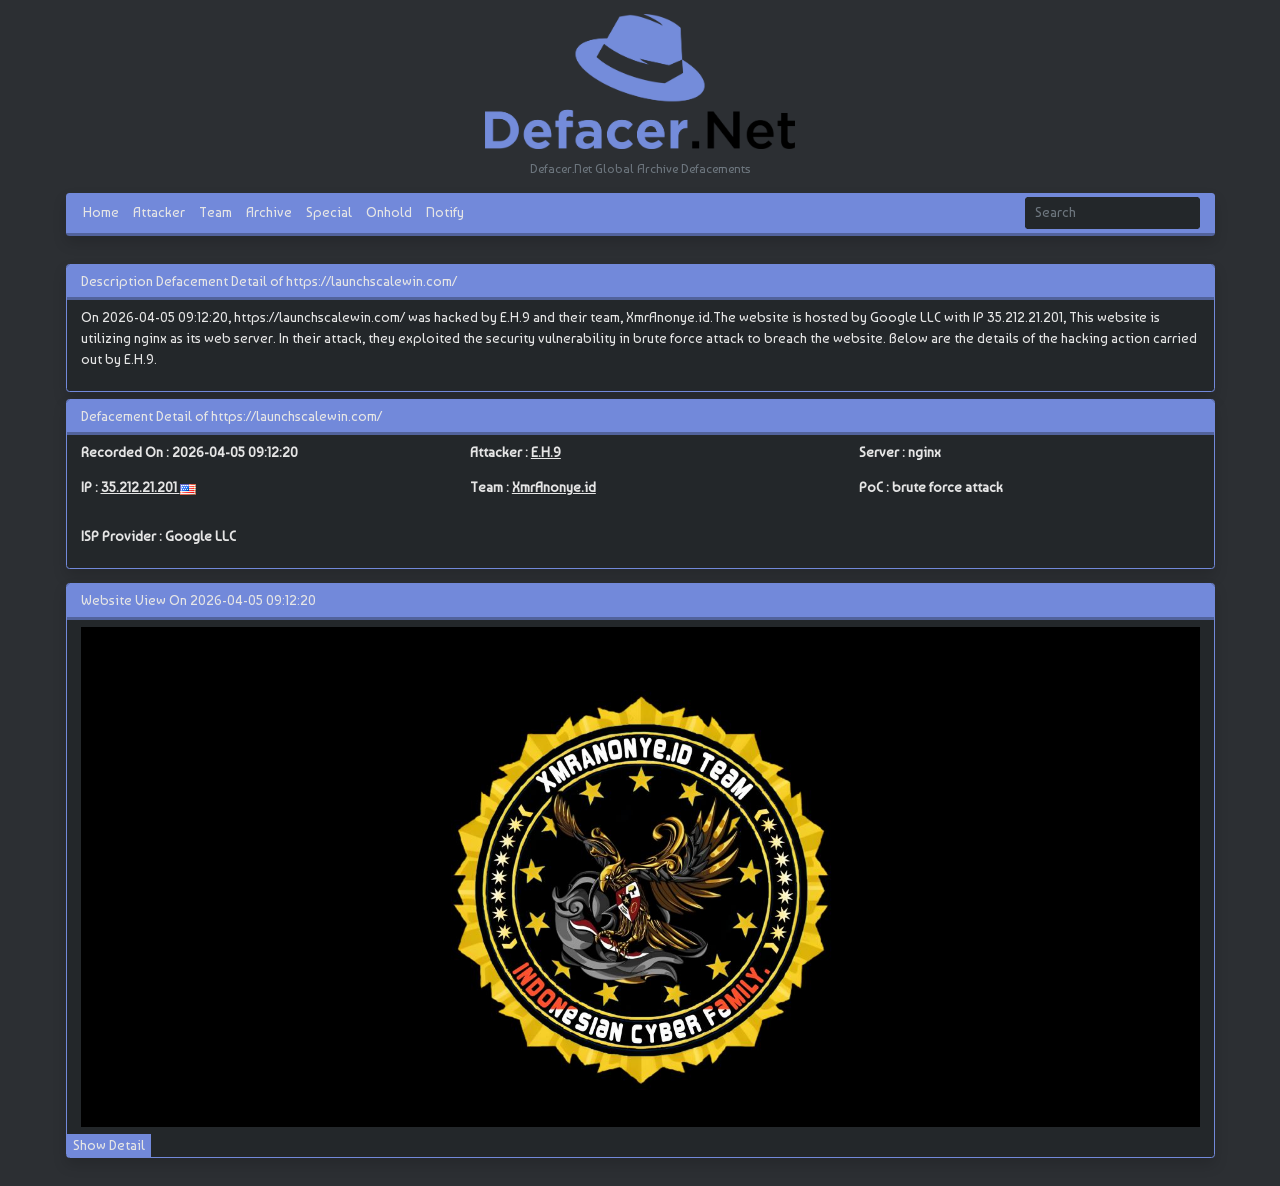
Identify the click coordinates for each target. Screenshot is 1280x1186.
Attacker (159, 212)
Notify (445, 212)
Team (215, 212)
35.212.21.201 (140, 487)
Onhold (389, 212)
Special (329, 212)
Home (101, 212)
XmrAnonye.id (554, 487)
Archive (269, 212)
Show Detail (109, 1145)
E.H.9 (546, 452)
